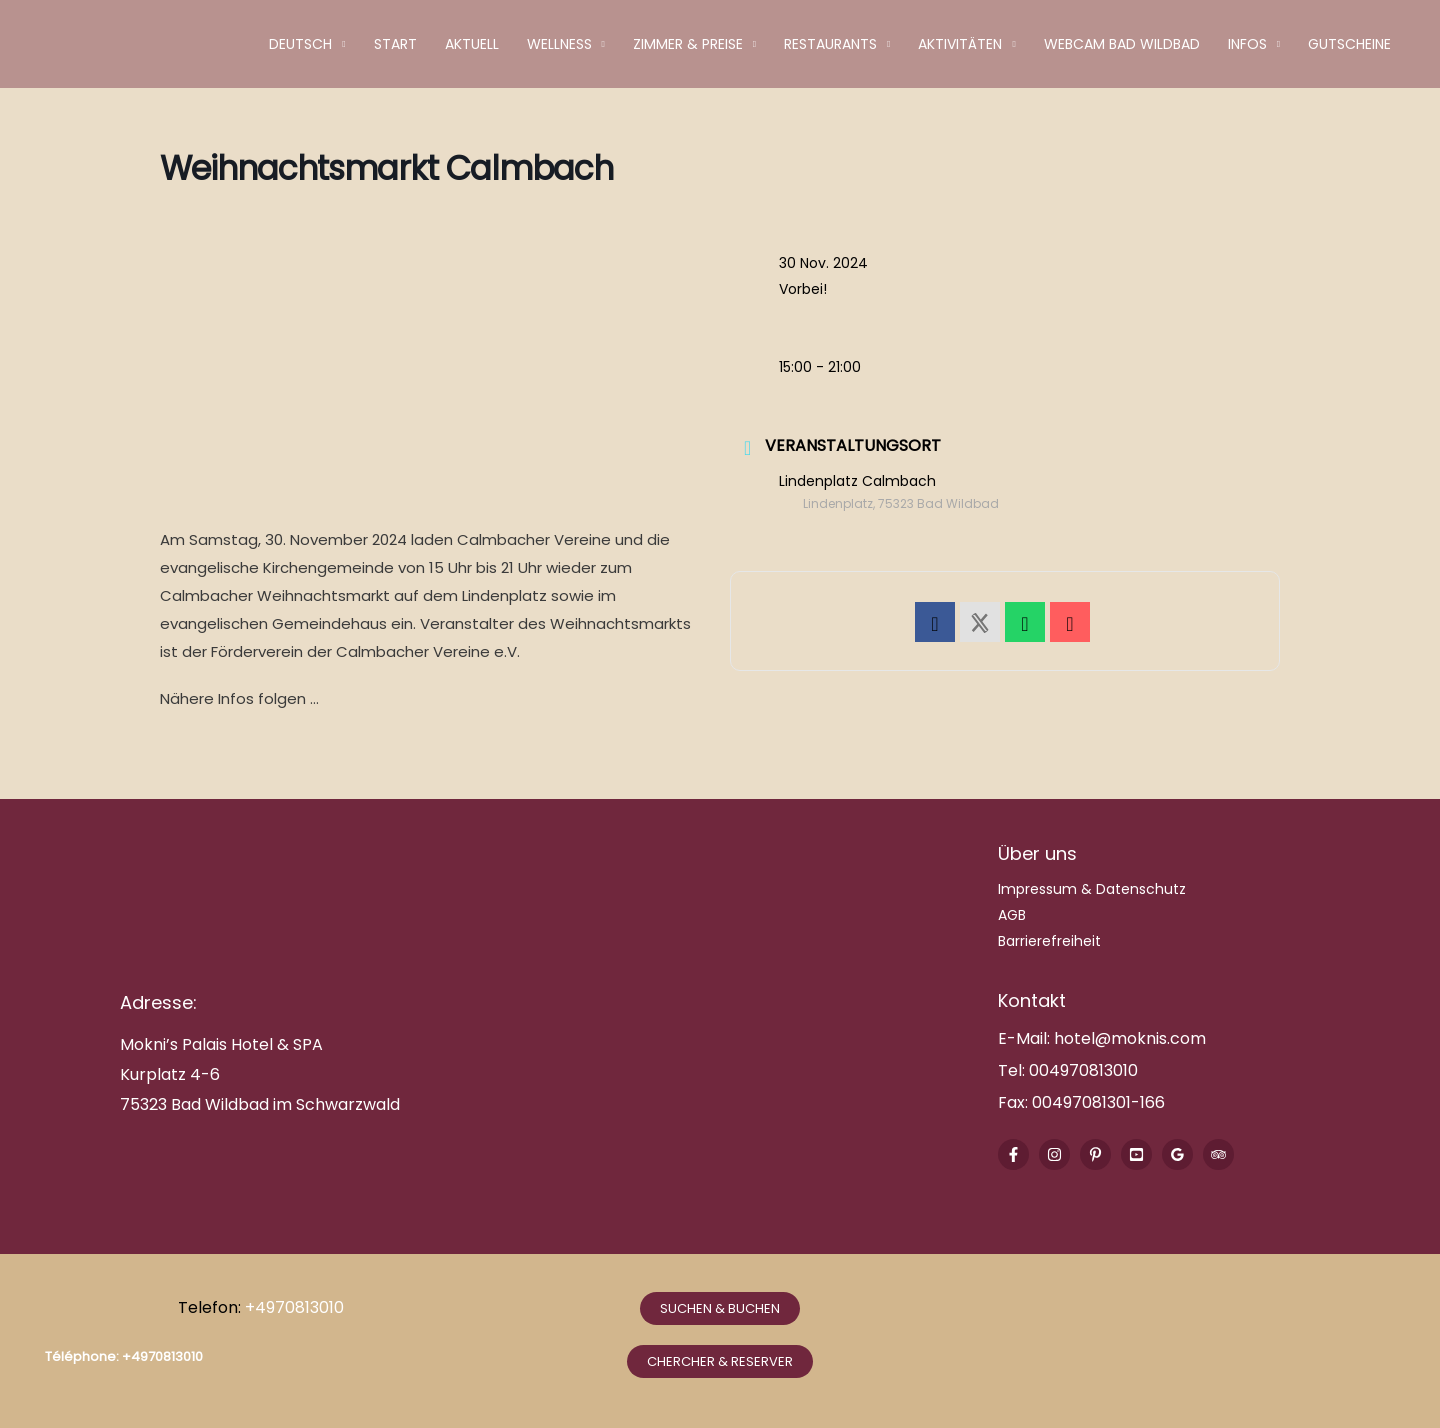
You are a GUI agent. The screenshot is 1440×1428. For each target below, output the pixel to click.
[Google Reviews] (1177, 1154)
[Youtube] (1136, 1154)
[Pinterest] (1095, 1154)
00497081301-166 (1096, 1102)
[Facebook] (1013, 1154)
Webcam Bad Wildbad (1122, 44)
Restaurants (830, 44)
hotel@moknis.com (1130, 1038)
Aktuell (472, 44)
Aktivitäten (960, 44)
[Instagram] (1054, 1154)
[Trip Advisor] (1218, 1154)
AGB (1012, 915)
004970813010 (1083, 1070)
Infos (1247, 44)
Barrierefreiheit (1049, 941)
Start (395, 44)
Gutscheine (1349, 44)
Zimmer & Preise (688, 44)
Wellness (559, 44)
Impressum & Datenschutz (1092, 889)
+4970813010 (296, 1307)
